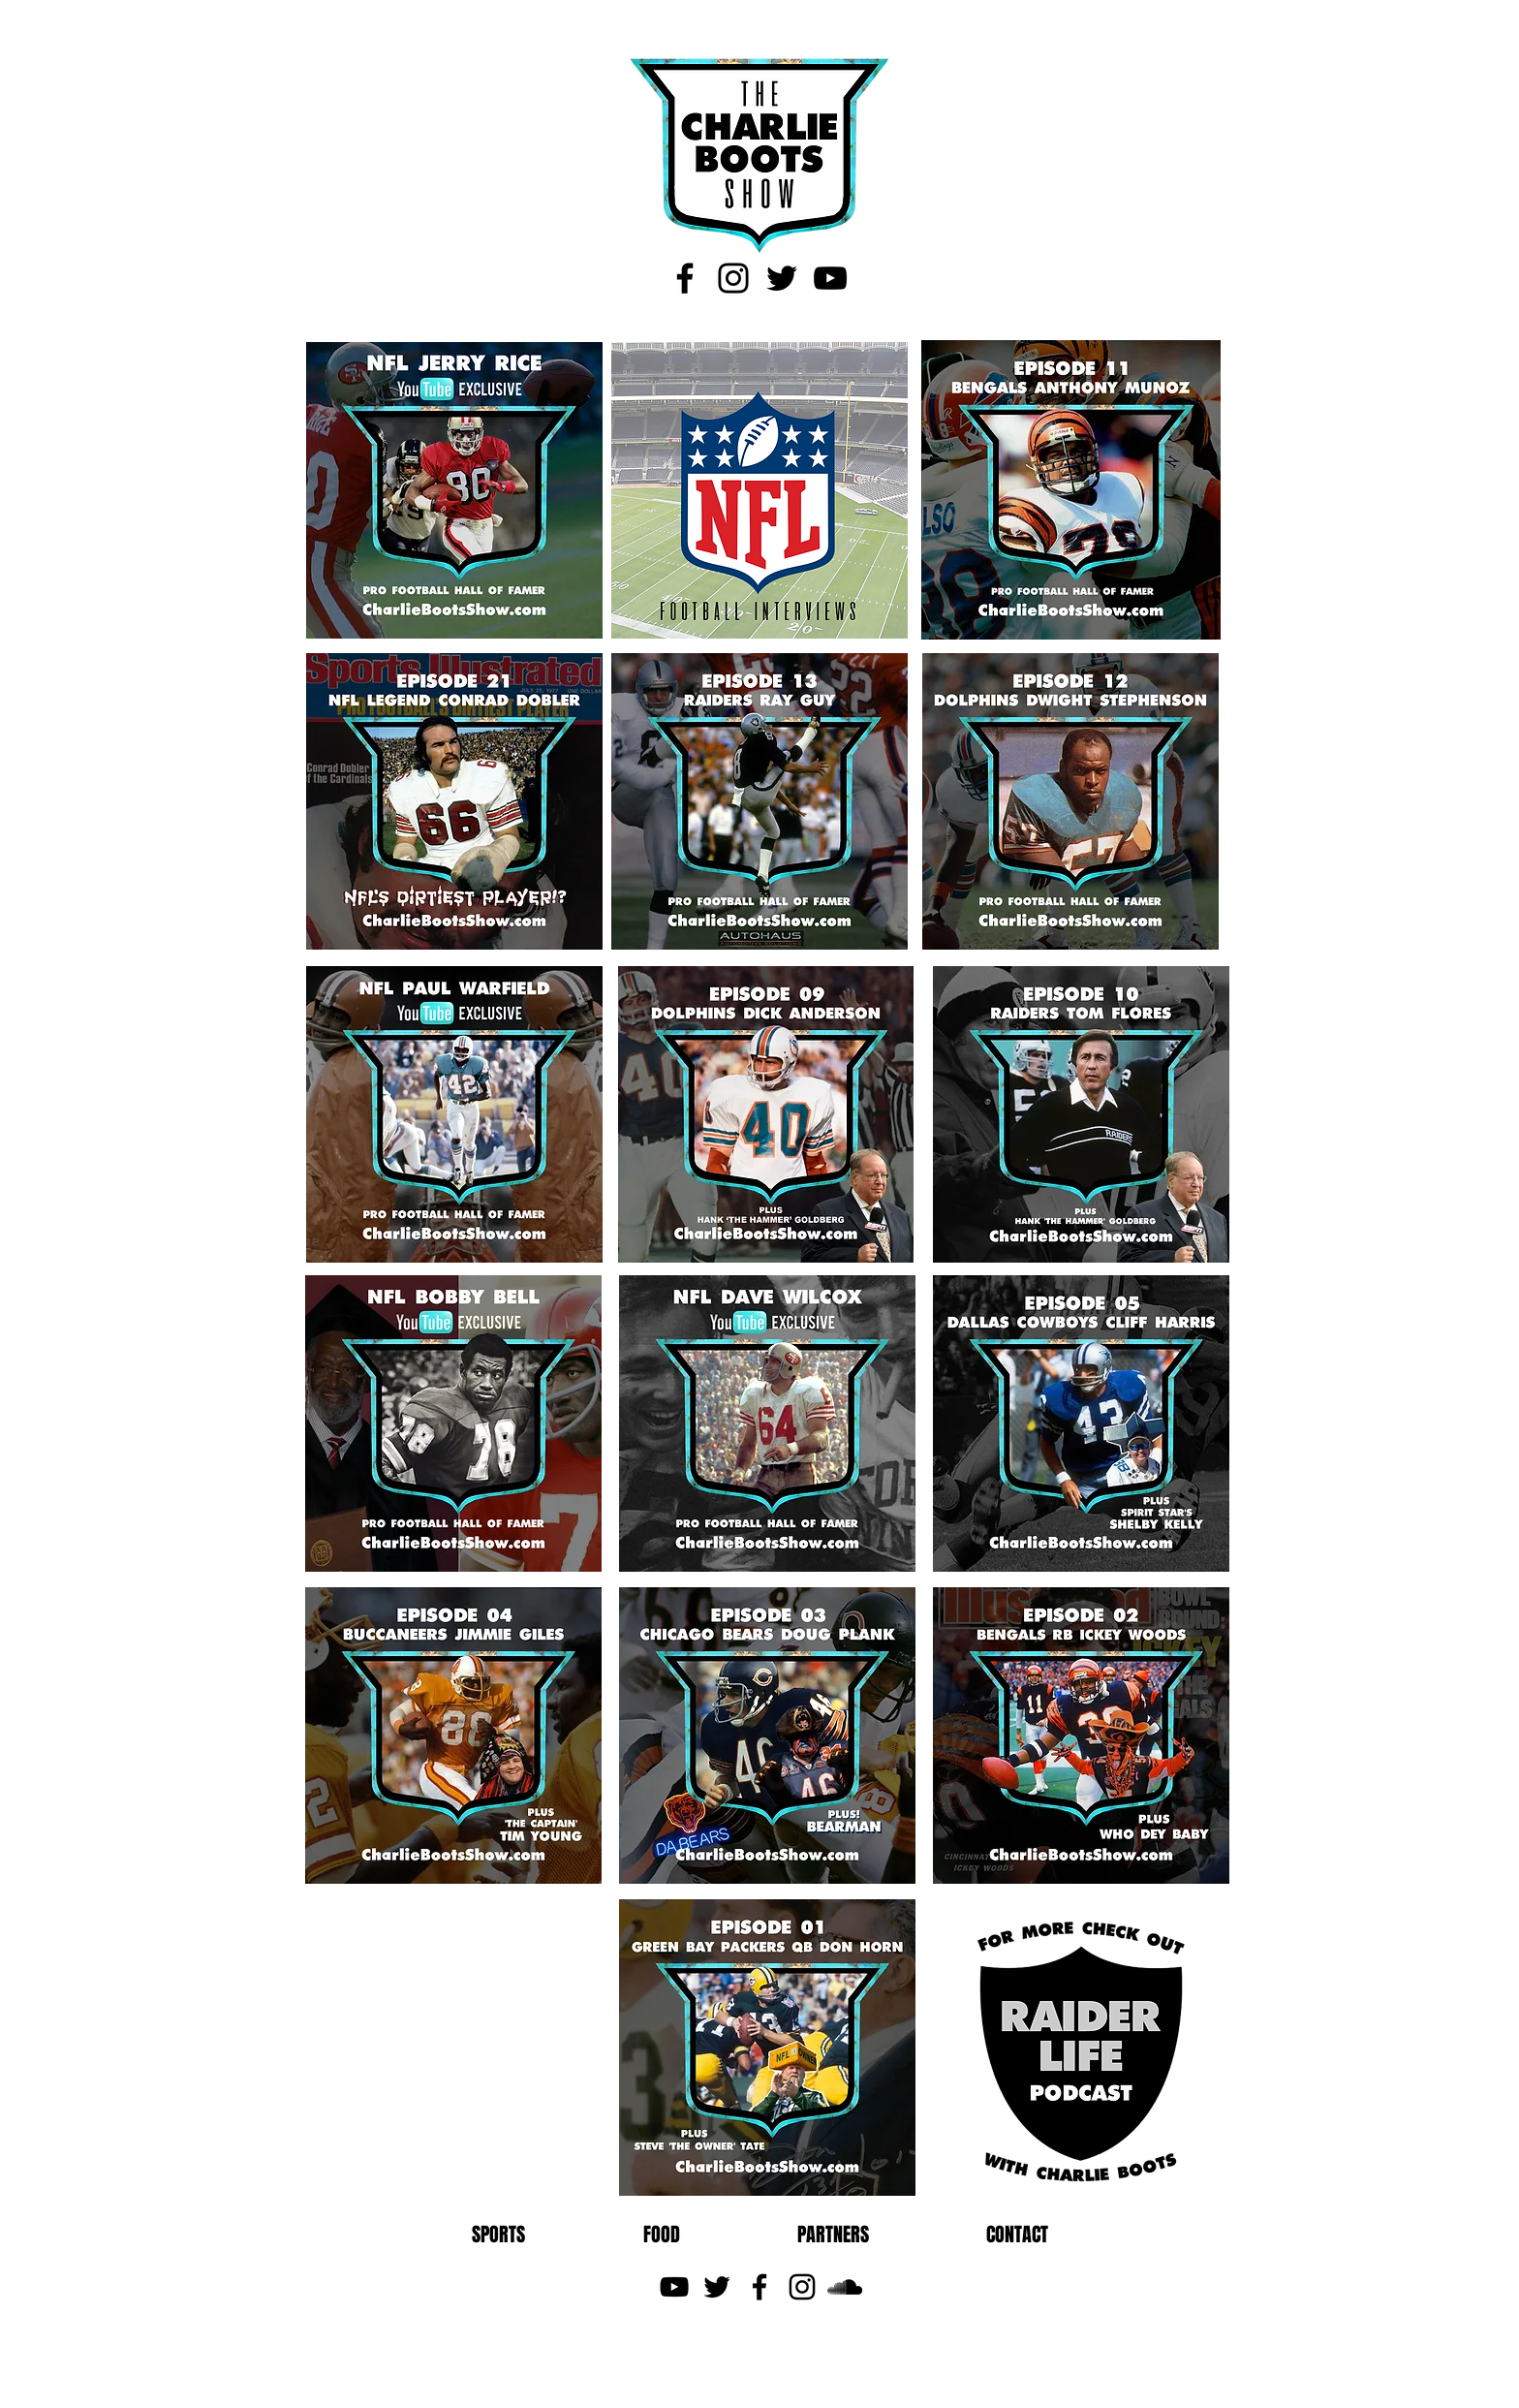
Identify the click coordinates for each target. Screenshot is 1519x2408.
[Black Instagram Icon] (733, 278)
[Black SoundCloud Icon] (844, 2286)
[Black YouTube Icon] (830, 278)
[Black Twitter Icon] (781, 278)
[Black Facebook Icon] (685, 278)
